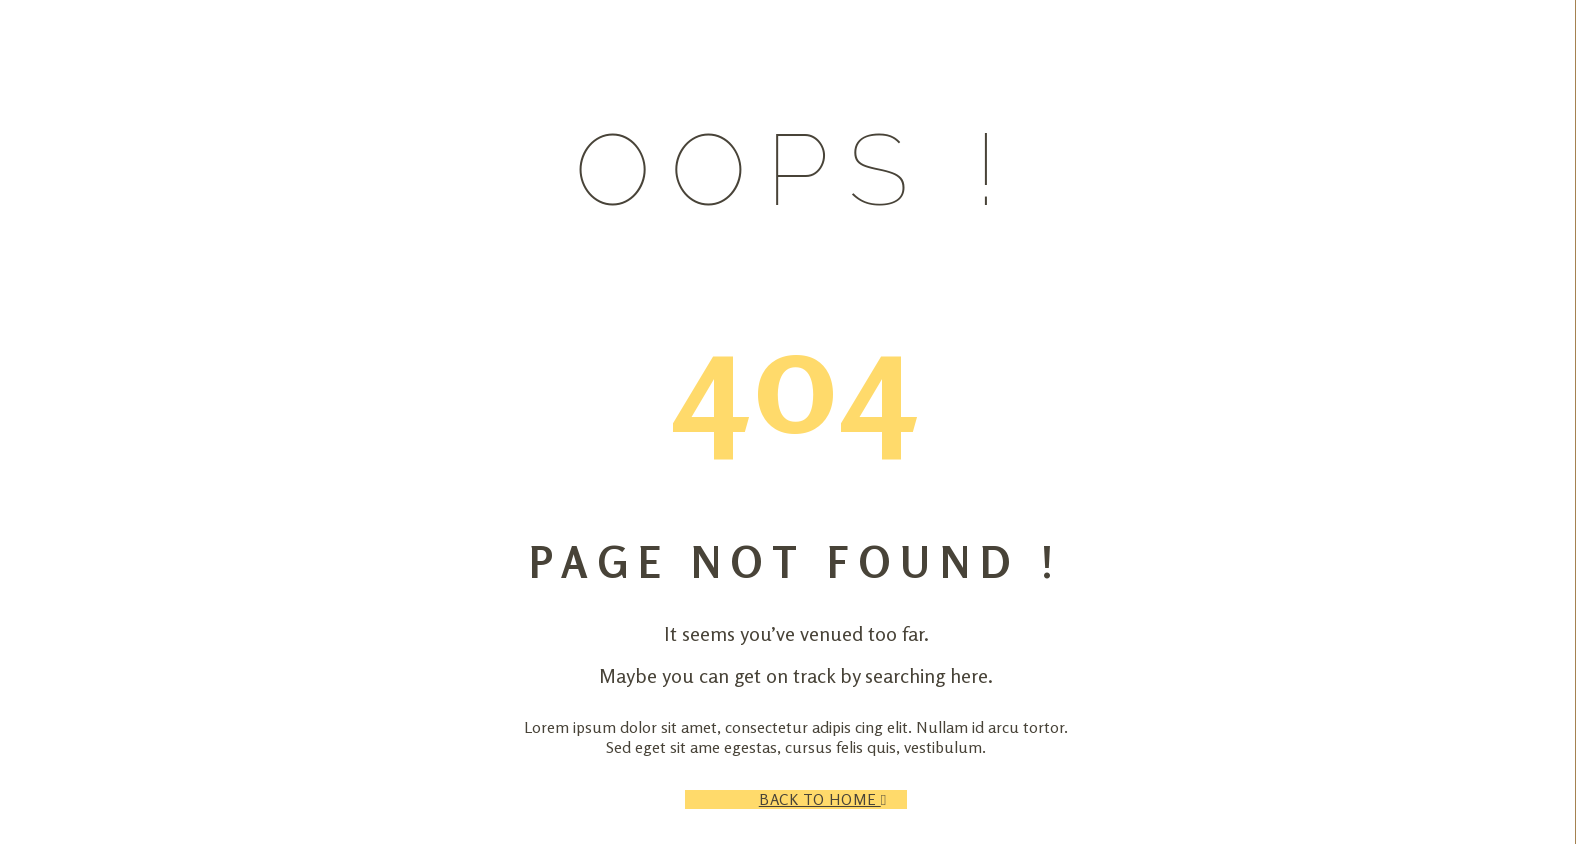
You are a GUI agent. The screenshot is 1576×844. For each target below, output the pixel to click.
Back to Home (833, 799)
